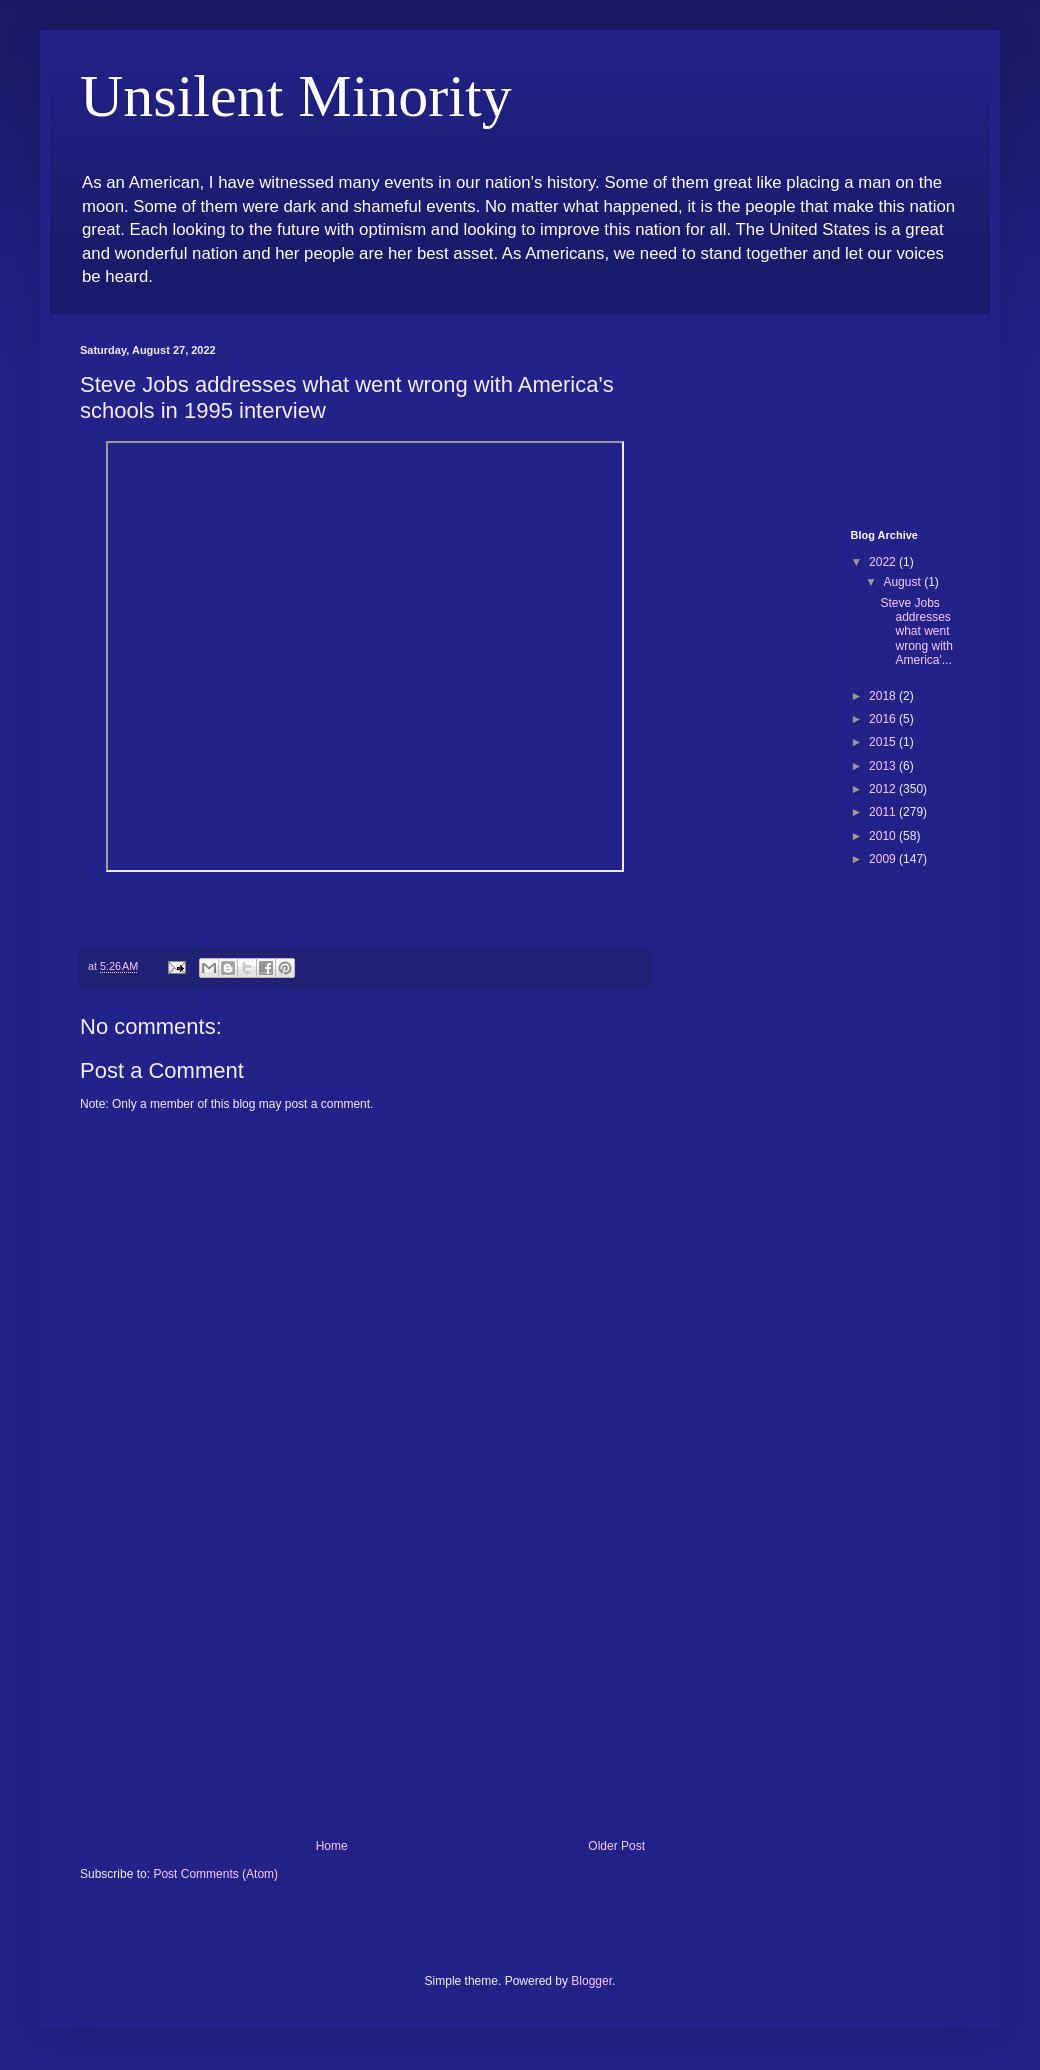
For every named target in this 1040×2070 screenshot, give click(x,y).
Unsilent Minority (296, 96)
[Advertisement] (365, 1689)
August (903, 582)
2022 (884, 562)
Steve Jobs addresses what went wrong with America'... (916, 632)
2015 (884, 742)
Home (332, 1846)
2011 (884, 812)
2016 (884, 719)
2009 (884, 859)
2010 (884, 836)
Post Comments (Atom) (215, 1874)
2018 (884, 696)
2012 (884, 789)
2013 (884, 766)
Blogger (591, 1981)
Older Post (616, 1846)
